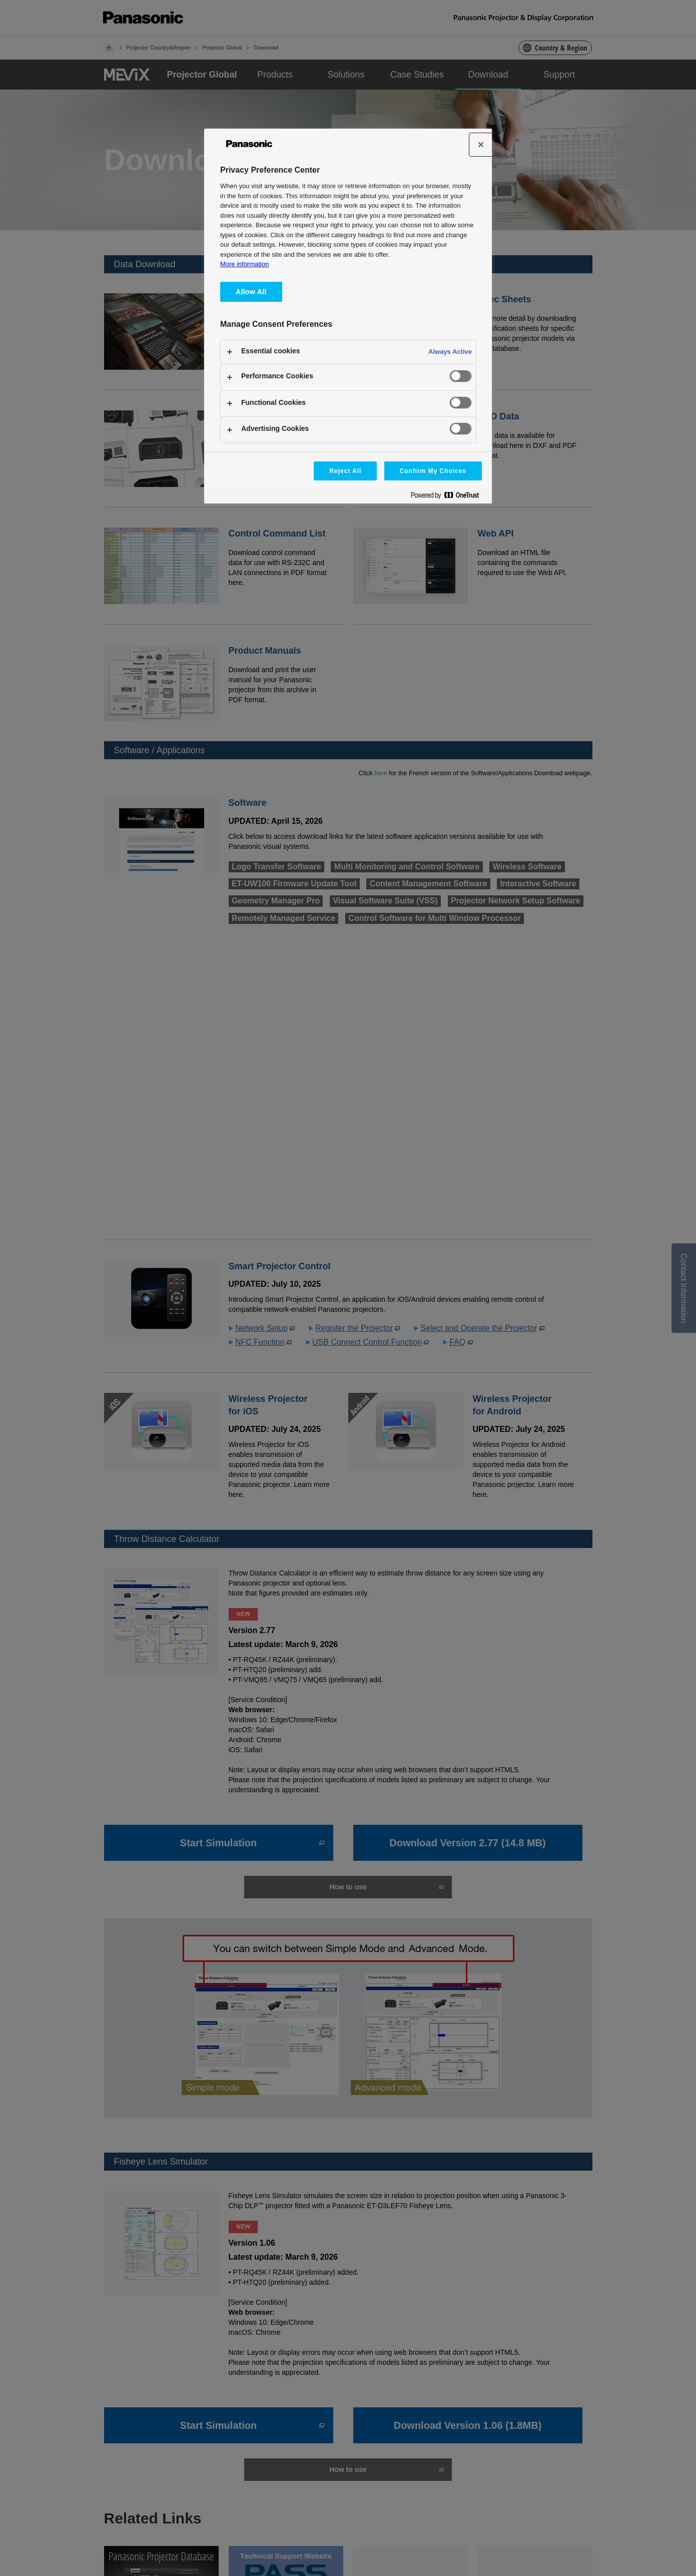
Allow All (251, 292)
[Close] (481, 145)
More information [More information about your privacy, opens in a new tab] (244, 264)
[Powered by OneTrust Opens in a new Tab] (449, 497)
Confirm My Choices (433, 470)
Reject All (345, 470)
